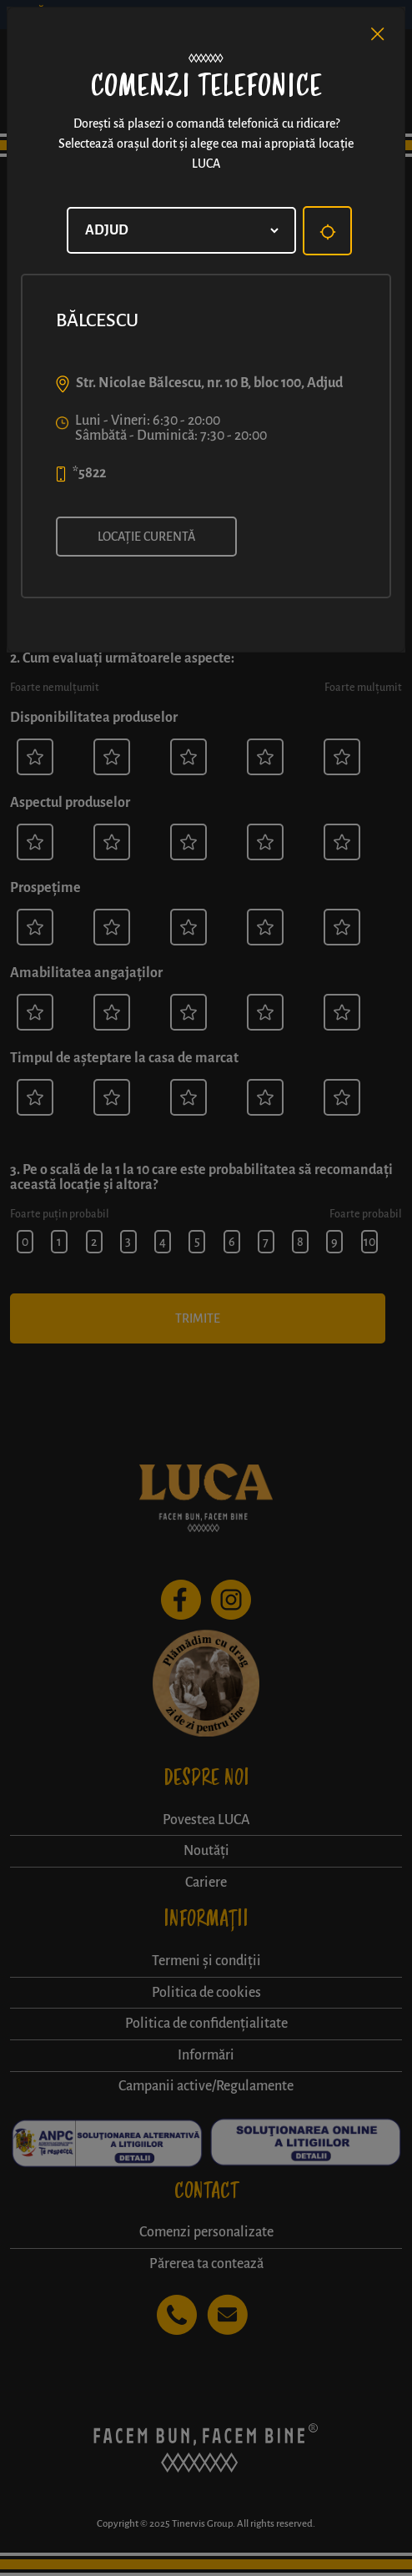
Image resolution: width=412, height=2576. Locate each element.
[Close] (378, 34)
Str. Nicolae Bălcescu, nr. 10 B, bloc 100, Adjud (209, 383)
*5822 (89, 473)
